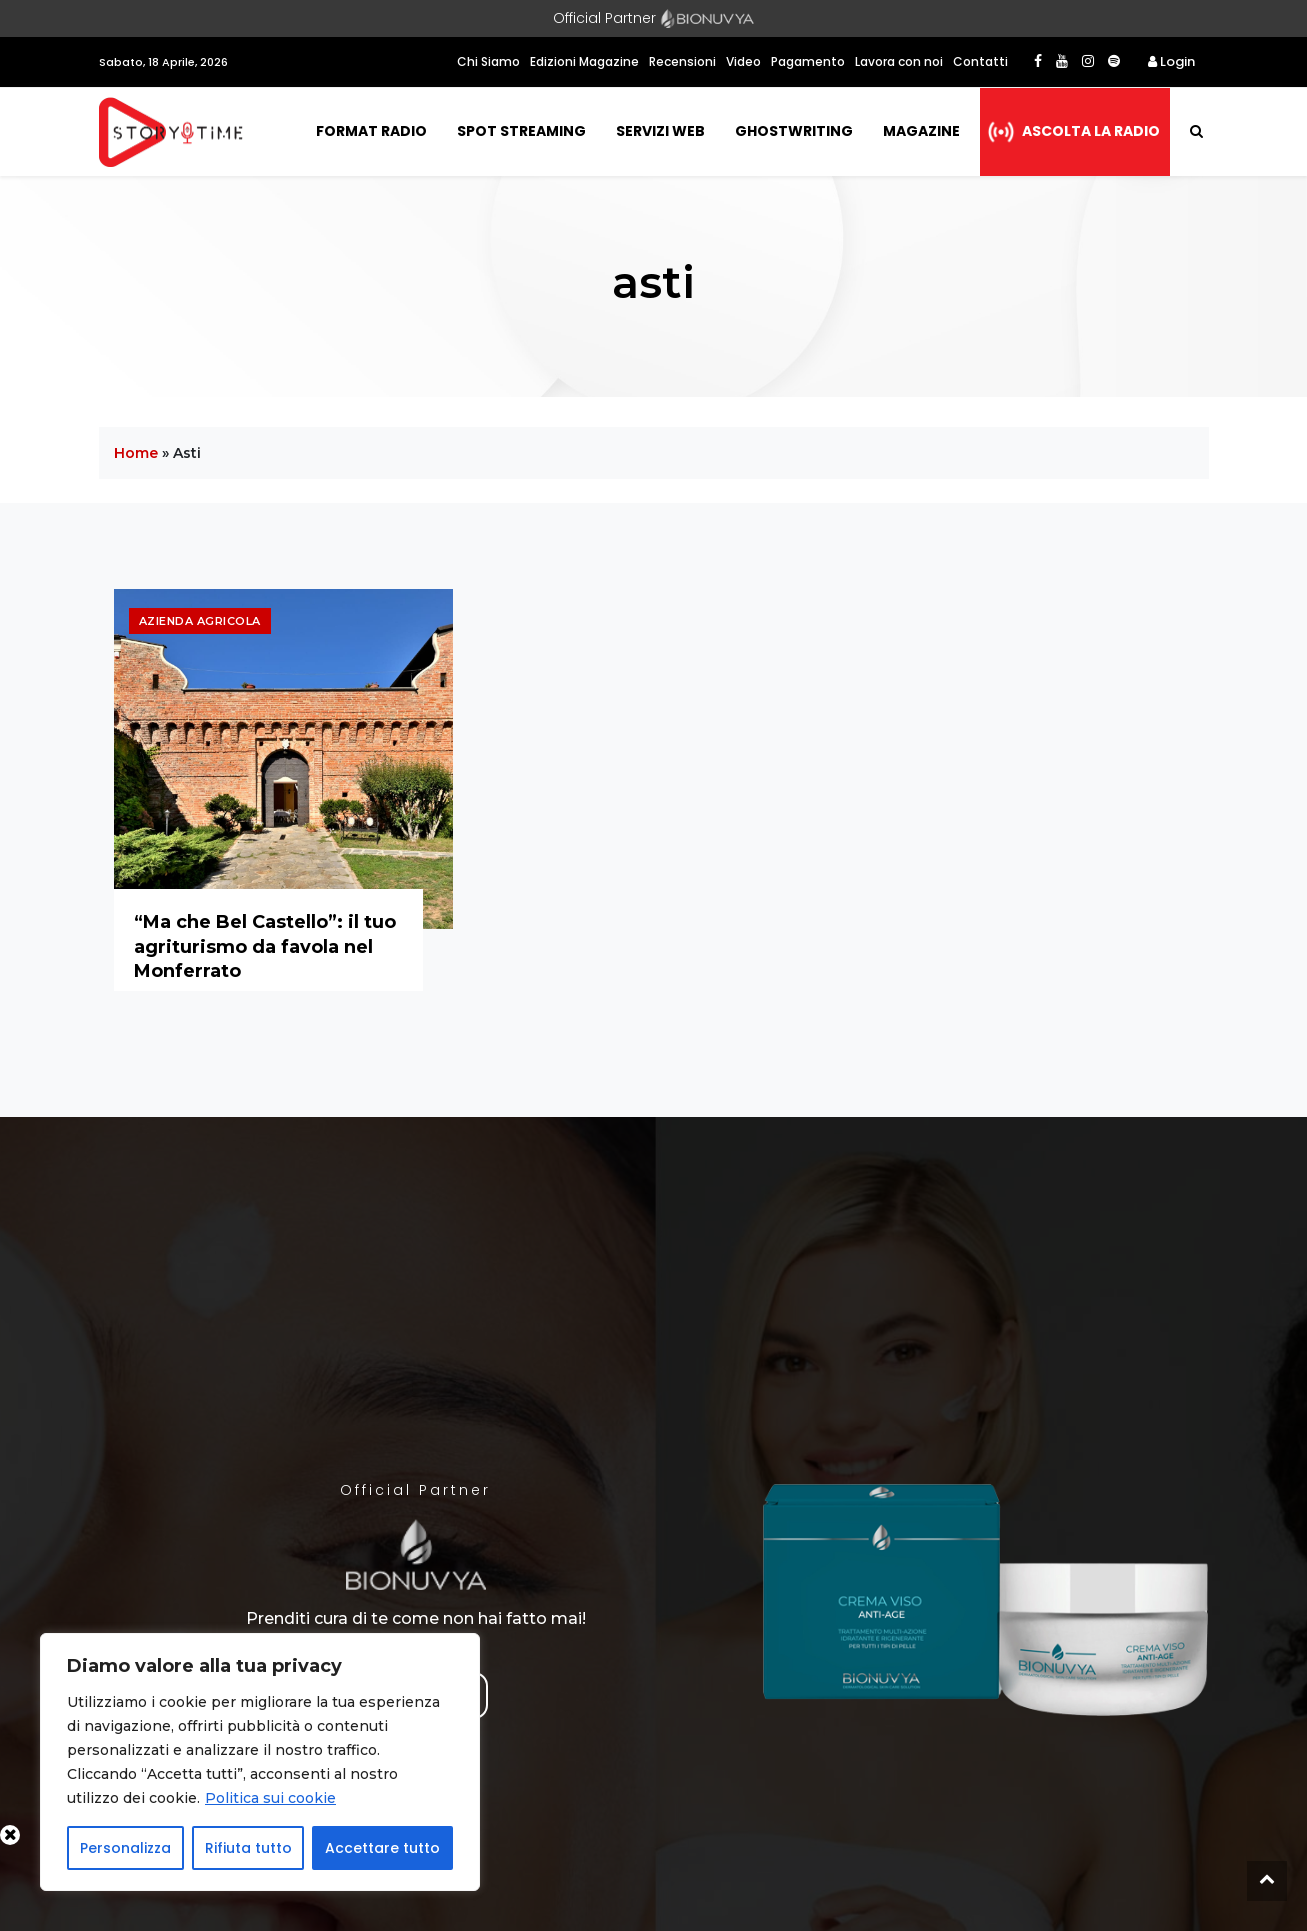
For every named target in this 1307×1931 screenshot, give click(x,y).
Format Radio (371, 131)
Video (743, 61)
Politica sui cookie (270, 1798)
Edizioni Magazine (584, 61)
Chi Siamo (488, 61)
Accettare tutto (382, 1848)
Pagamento (808, 61)
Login (1171, 61)
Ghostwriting (794, 131)
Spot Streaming (521, 131)
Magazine (921, 131)
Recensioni (682, 61)
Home (136, 453)
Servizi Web (660, 131)
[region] (260, 1762)
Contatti (980, 61)
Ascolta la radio (1091, 131)
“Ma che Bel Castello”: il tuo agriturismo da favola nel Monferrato (265, 946)
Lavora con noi (899, 61)
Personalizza (125, 1848)
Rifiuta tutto (248, 1848)
